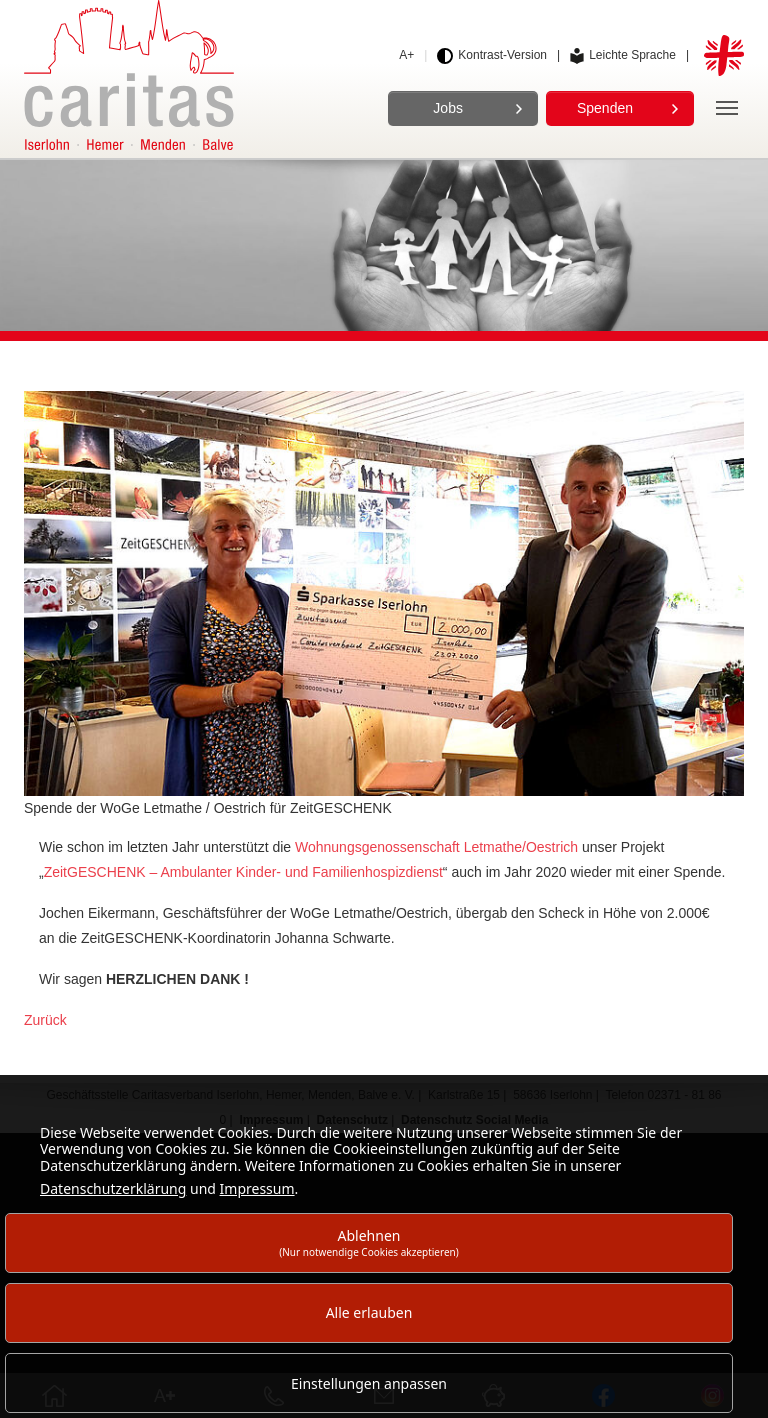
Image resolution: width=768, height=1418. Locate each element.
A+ (406, 55)
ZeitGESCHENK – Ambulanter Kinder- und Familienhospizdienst (243, 872)
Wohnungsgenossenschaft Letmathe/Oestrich (436, 847)
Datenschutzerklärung (113, 1188)
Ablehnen (369, 1242)
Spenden (605, 108)
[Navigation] (727, 108)
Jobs (448, 108)
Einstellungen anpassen (369, 1383)
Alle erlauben (369, 1312)
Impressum (257, 1188)
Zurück (45, 1020)
